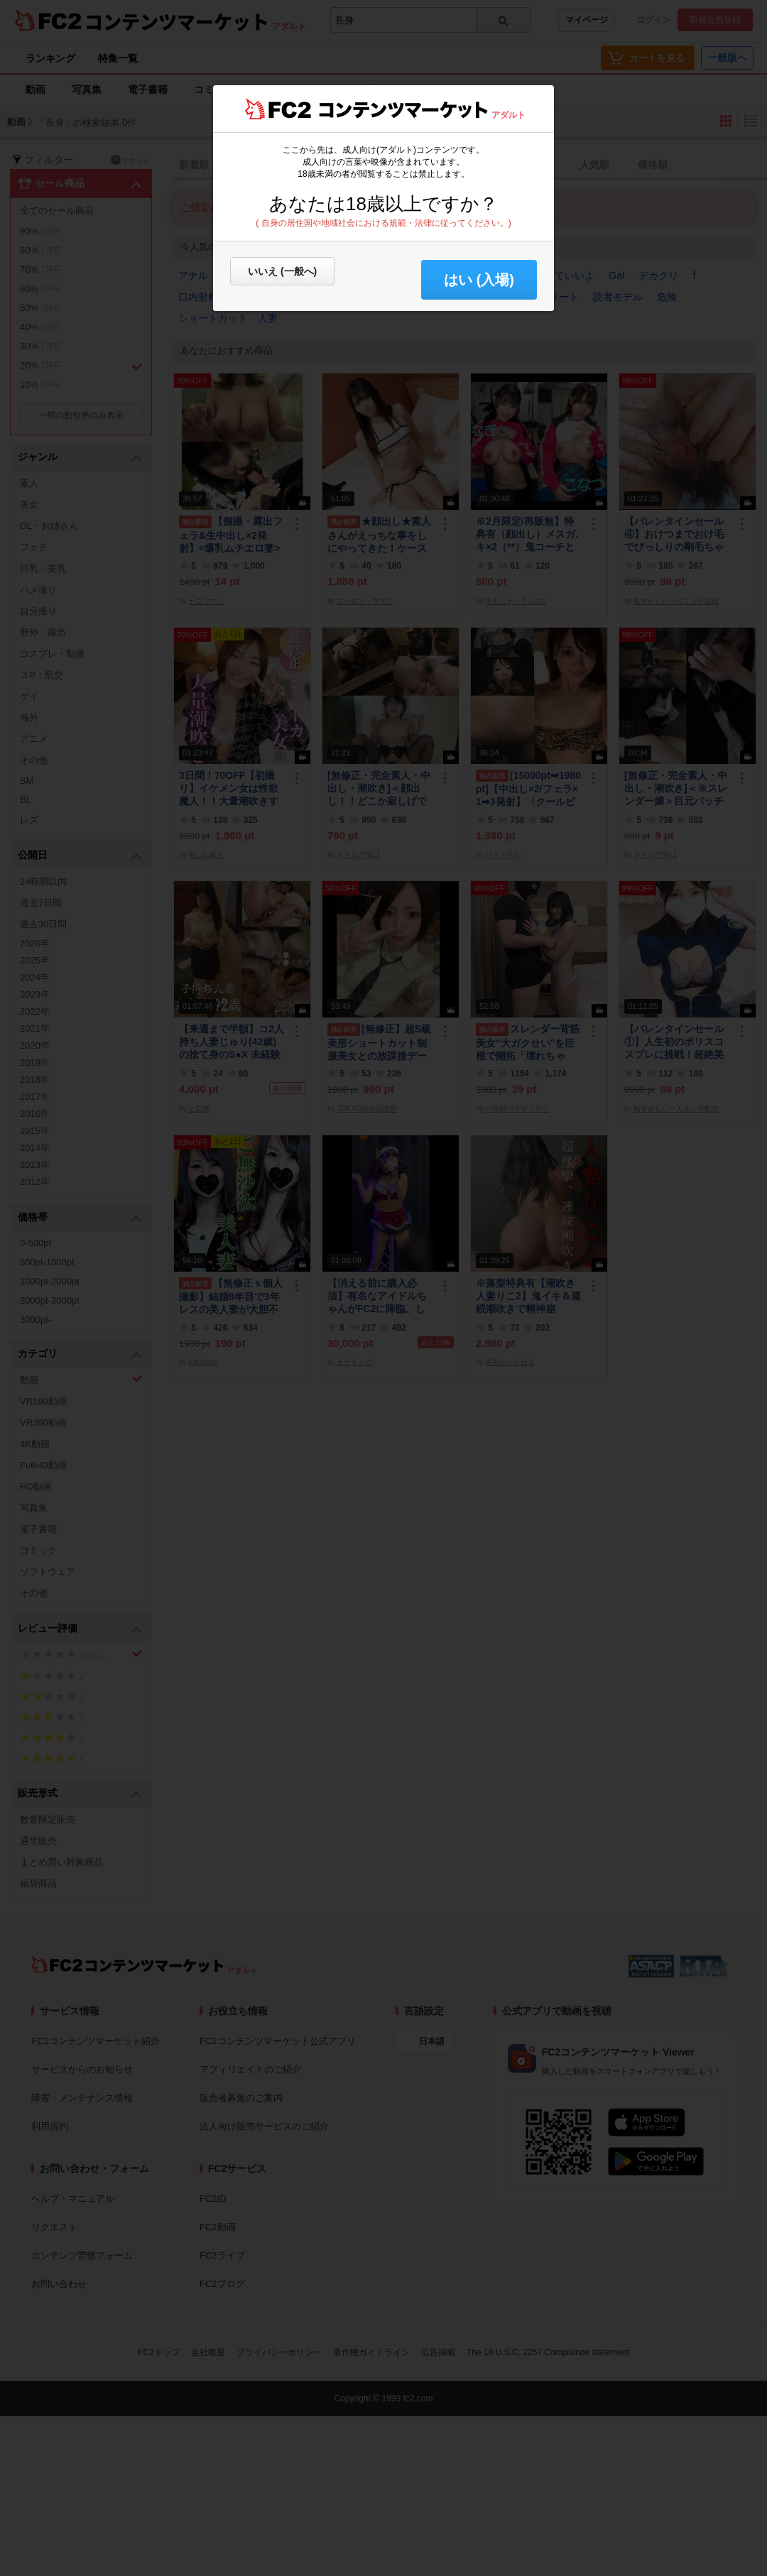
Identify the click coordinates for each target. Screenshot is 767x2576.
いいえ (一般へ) (282, 271)
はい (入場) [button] (479, 280)
